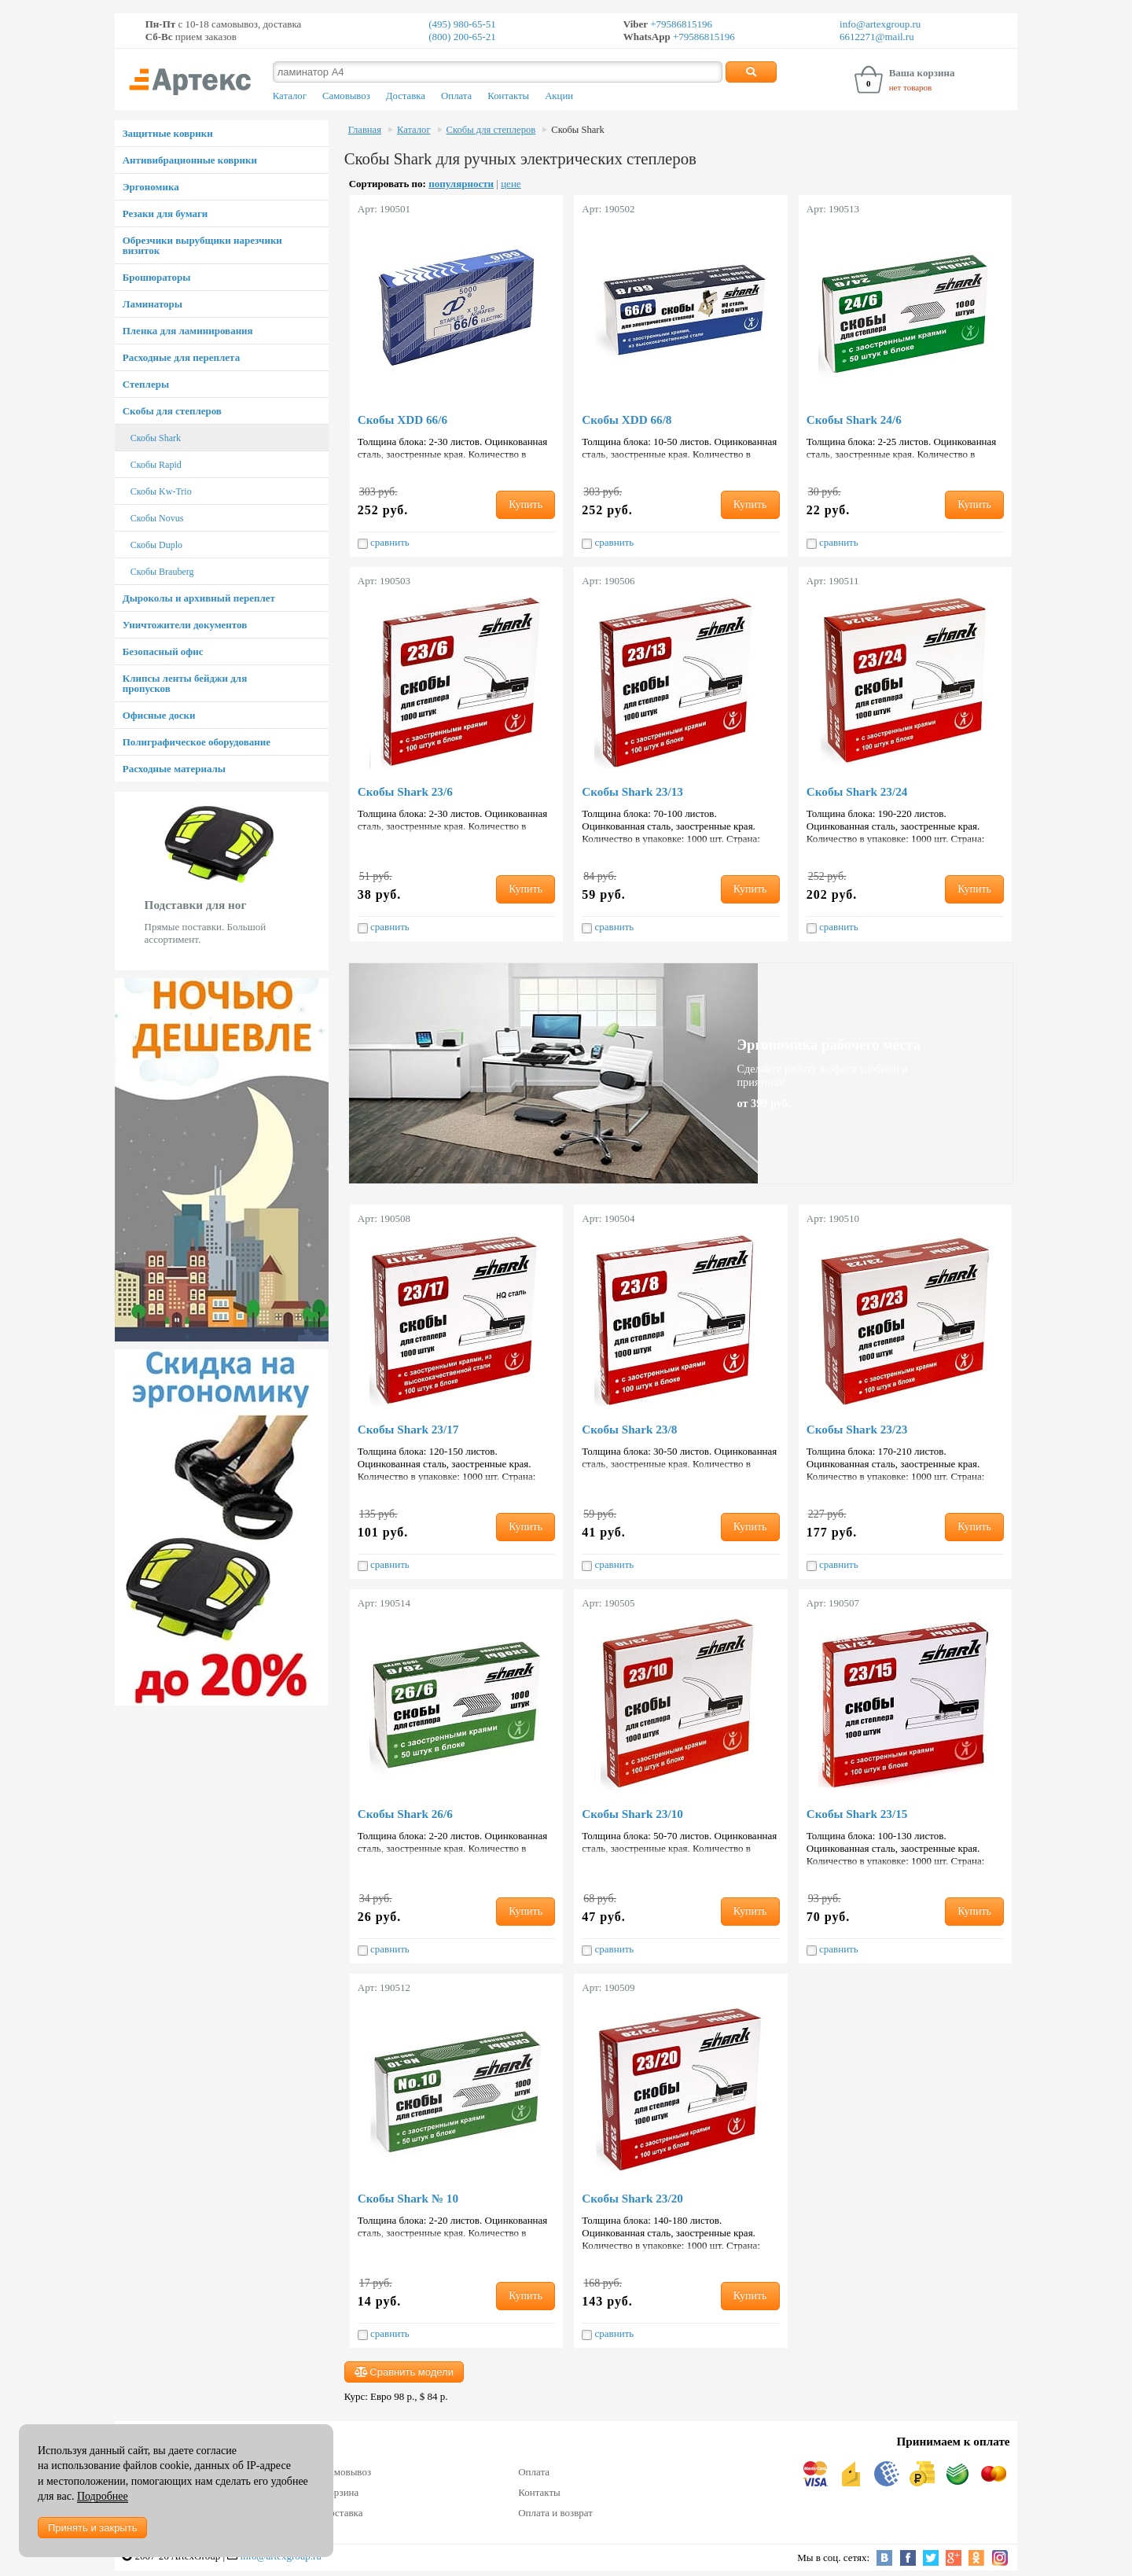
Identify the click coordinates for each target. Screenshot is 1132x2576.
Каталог (290, 95)
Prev (123, 880)
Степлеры (146, 384)
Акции (559, 95)
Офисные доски (159, 715)
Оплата (456, 95)
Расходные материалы (174, 769)
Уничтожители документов (185, 625)
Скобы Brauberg (162, 571)
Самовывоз (346, 95)
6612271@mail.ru (877, 36)
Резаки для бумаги (165, 213)
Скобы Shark (155, 437)
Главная (364, 129)
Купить (525, 504)
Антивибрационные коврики (190, 160)
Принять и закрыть (92, 2528)
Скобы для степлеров (172, 411)
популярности (461, 184)
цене (510, 184)
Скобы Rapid (156, 464)
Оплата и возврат (555, 2513)
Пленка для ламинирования (188, 331)
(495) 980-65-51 (462, 24)
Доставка (405, 95)
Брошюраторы (157, 277)
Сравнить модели (404, 2372)
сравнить (384, 542)
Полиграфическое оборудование (196, 742)
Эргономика (151, 187)
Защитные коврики (168, 133)
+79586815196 (680, 24)
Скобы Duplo (156, 544)
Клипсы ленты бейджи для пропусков (185, 683)
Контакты (508, 95)
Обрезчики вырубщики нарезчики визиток (202, 245)
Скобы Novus (157, 518)
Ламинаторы (152, 304)
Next (320, 880)
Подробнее (102, 2496)
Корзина (340, 2492)
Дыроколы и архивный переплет (199, 598)
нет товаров (910, 87)
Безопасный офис (163, 651)
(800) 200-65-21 (462, 36)
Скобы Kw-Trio (161, 491)
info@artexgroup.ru (880, 24)
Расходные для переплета (181, 357)
